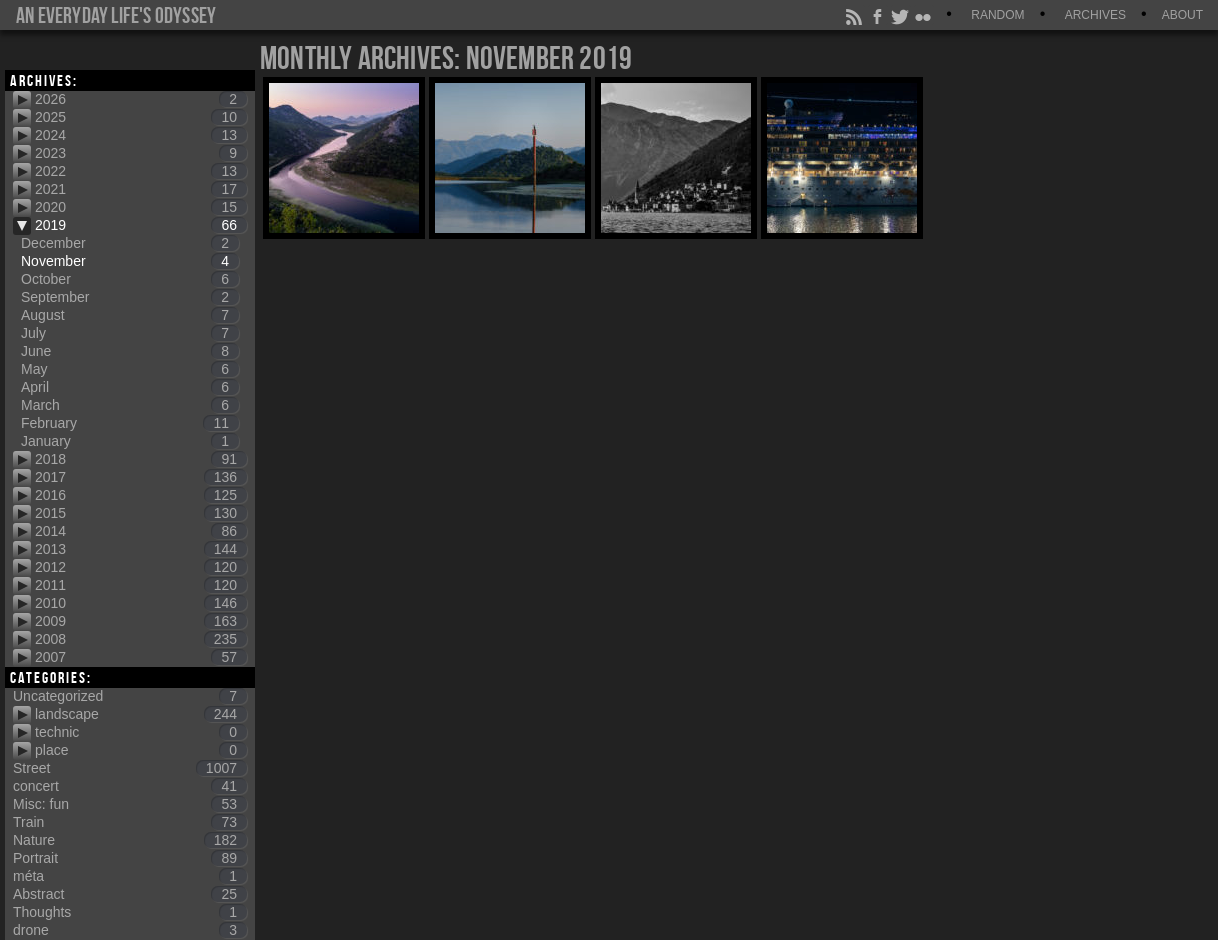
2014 (141, 531)
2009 (141, 621)
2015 (141, 513)
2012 (141, 567)
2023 (141, 153)
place (141, 750)
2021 (141, 189)
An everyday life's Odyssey (116, 15)
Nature (130, 840)
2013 (141, 549)
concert (130, 786)
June (130, 351)
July (130, 333)
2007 (141, 657)
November (130, 261)
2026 (141, 99)
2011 (141, 585)
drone (130, 930)
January (130, 441)
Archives (1095, 15)
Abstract (130, 894)
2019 (141, 225)
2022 (141, 171)
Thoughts (130, 912)
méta (130, 876)
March (130, 405)
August (130, 315)
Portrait (130, 858)
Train (130, 822)
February (130, 423)
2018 (141, 459)
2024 (141, 135)
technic (141, 732)
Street (130, 768)
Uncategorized (130, 696)
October (130, 279)
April (130, 387)
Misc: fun (130, 804)
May (130, 369)
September (130, 297)
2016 (141, 495)
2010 (141, 603)
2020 (141, 207)
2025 (141, 117)
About (1182, 15)
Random (997, 15)
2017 (141, 477)
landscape (141, 714)
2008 (141, 639)
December (130, 243)
